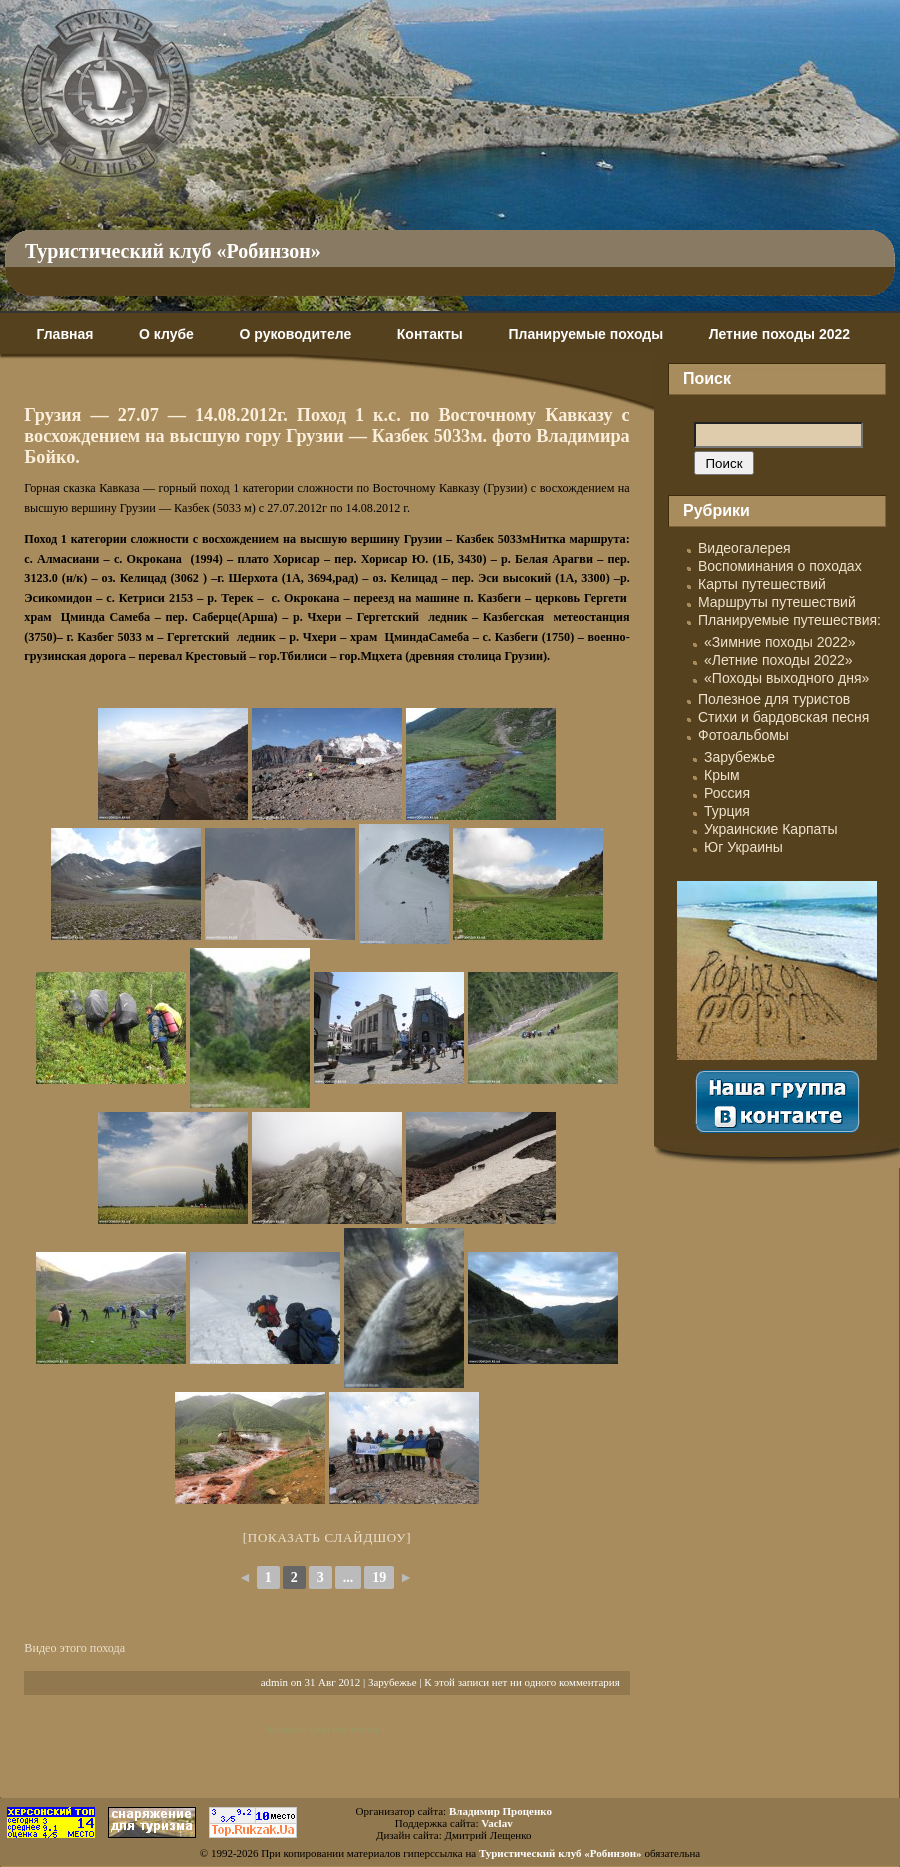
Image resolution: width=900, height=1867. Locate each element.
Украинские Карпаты (770, 829)
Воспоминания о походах (780, 566)
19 (379, 1577)
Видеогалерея (744, 548)
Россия (727, 793)
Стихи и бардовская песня (783, 717)
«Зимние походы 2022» (780, 642)
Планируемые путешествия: (789, 620)
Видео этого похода (74, 1648)
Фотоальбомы (743, 735)
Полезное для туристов (774, 699)
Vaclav (496, 1823)
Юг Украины (743, 847)
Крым (722, 775)
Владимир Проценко (500, 1811)
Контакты (430, 334)
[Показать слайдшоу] (327, 1537)
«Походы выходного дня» (786, 678)
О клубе (166, 334)
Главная (64, 334)
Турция (727, 811)
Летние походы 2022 (779, 334)
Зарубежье (392, 1682)
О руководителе (295, 334)
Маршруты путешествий (777, 602)
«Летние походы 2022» (778, 660)
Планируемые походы (585, 334)
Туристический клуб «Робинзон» (173, 251)
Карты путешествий (762, 584)
